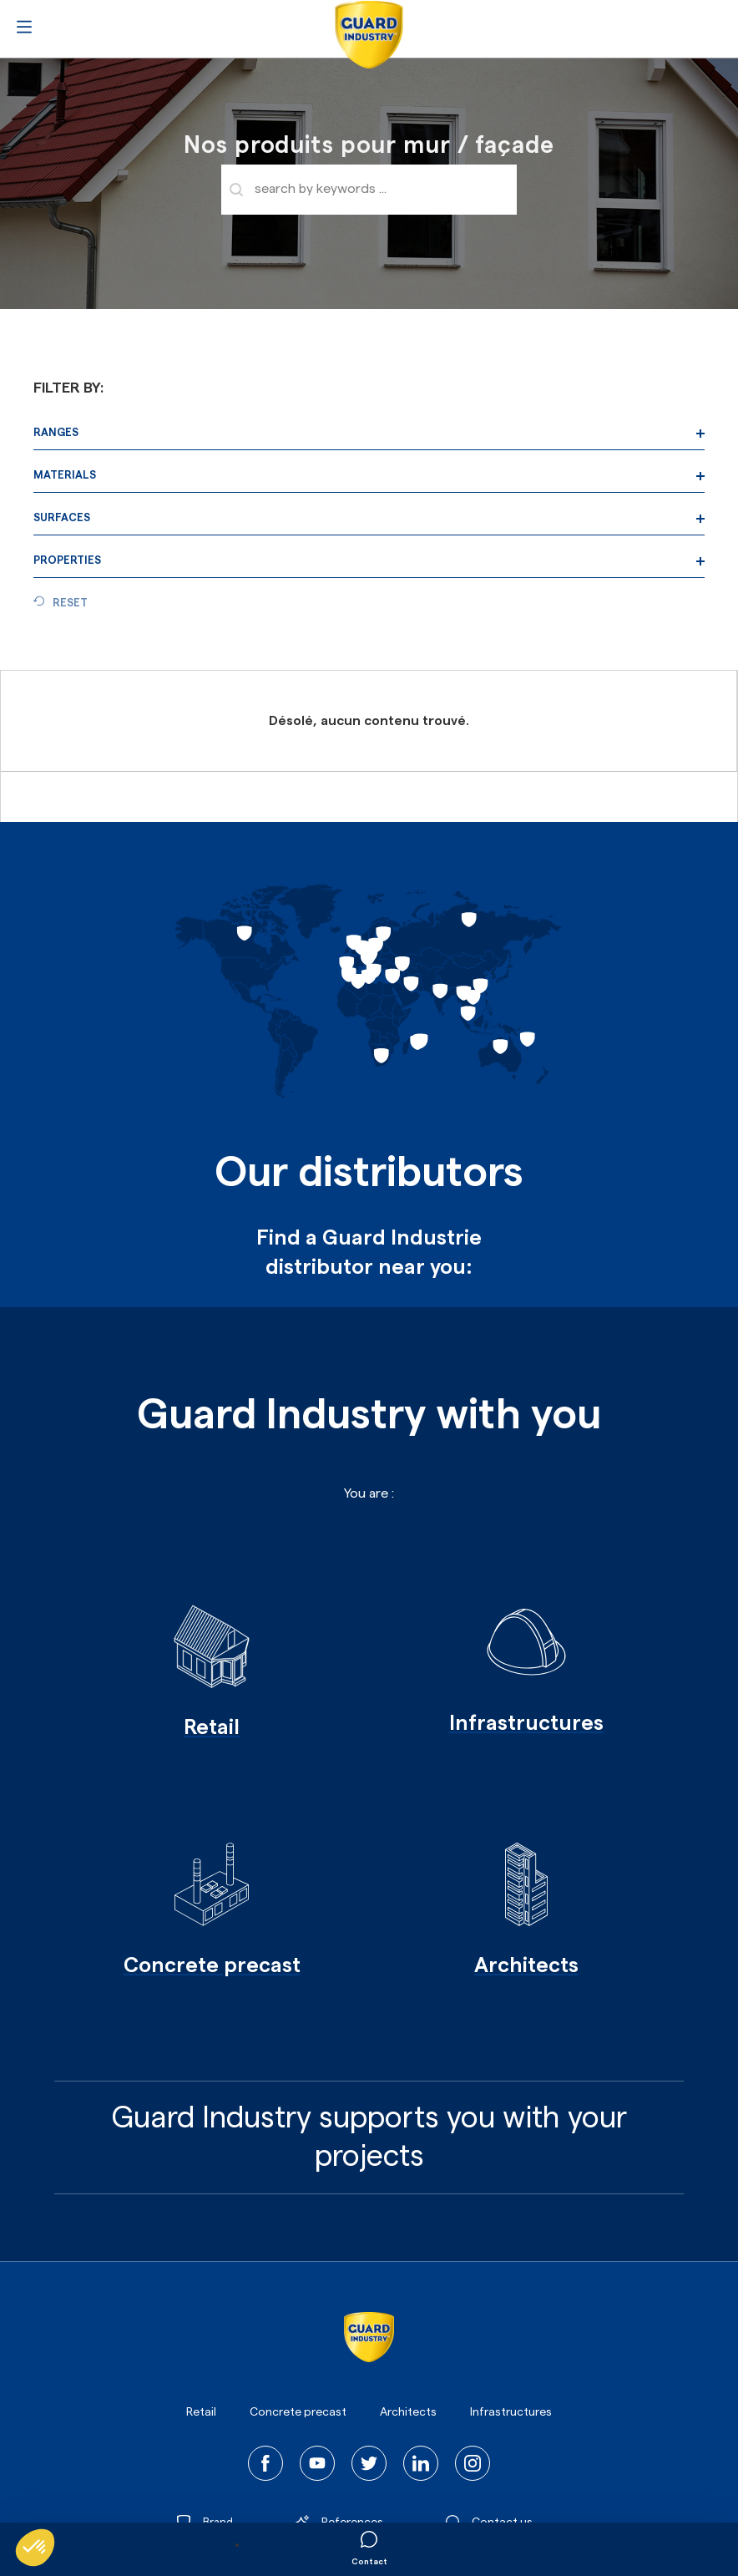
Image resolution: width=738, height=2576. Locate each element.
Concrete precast (298, 2412)
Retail (201, 2412)
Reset (70, 602)
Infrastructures (511, 2412)
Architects (408, 2412)
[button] (35, 2548)
